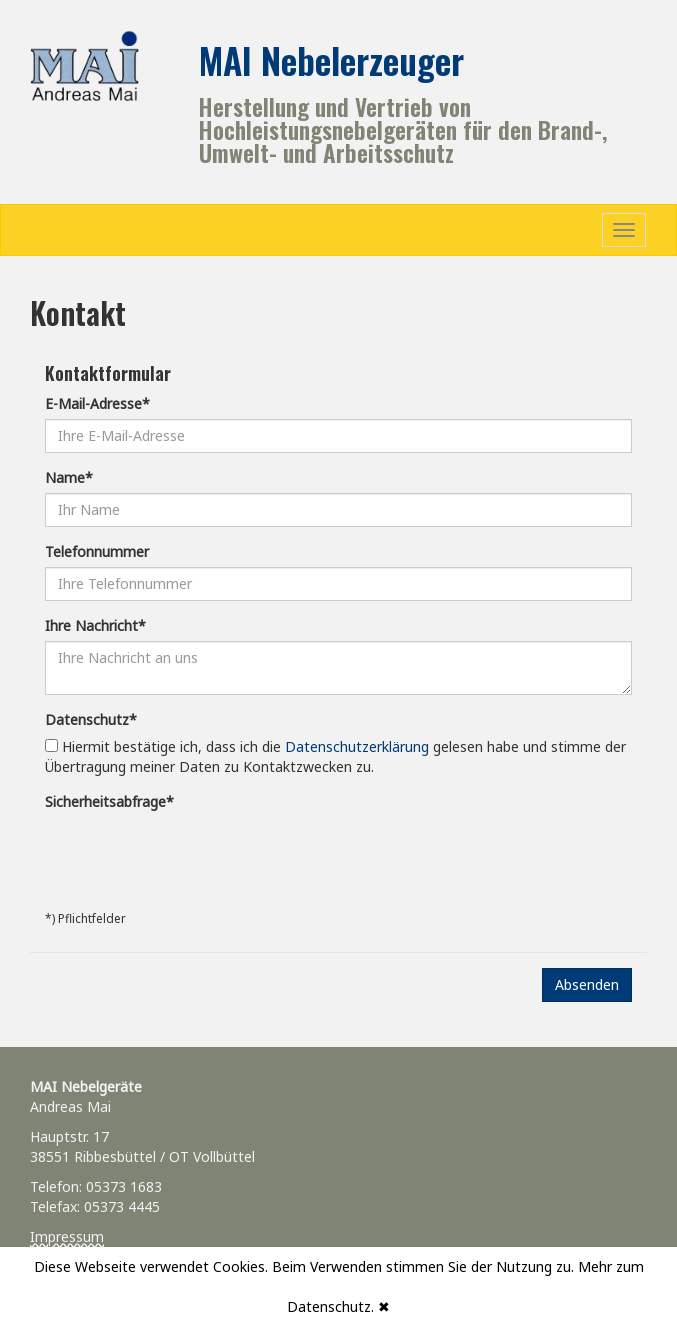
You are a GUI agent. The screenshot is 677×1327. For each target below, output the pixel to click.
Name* (69, 477)
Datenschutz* (91, 719)
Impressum (67, 1236)
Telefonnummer (97, 551)
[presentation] (197, 856)
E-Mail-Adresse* (97, 403)
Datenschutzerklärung (357, 746)
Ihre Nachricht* (95, 625)
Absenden (587, 984)
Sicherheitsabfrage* (109, 801)
